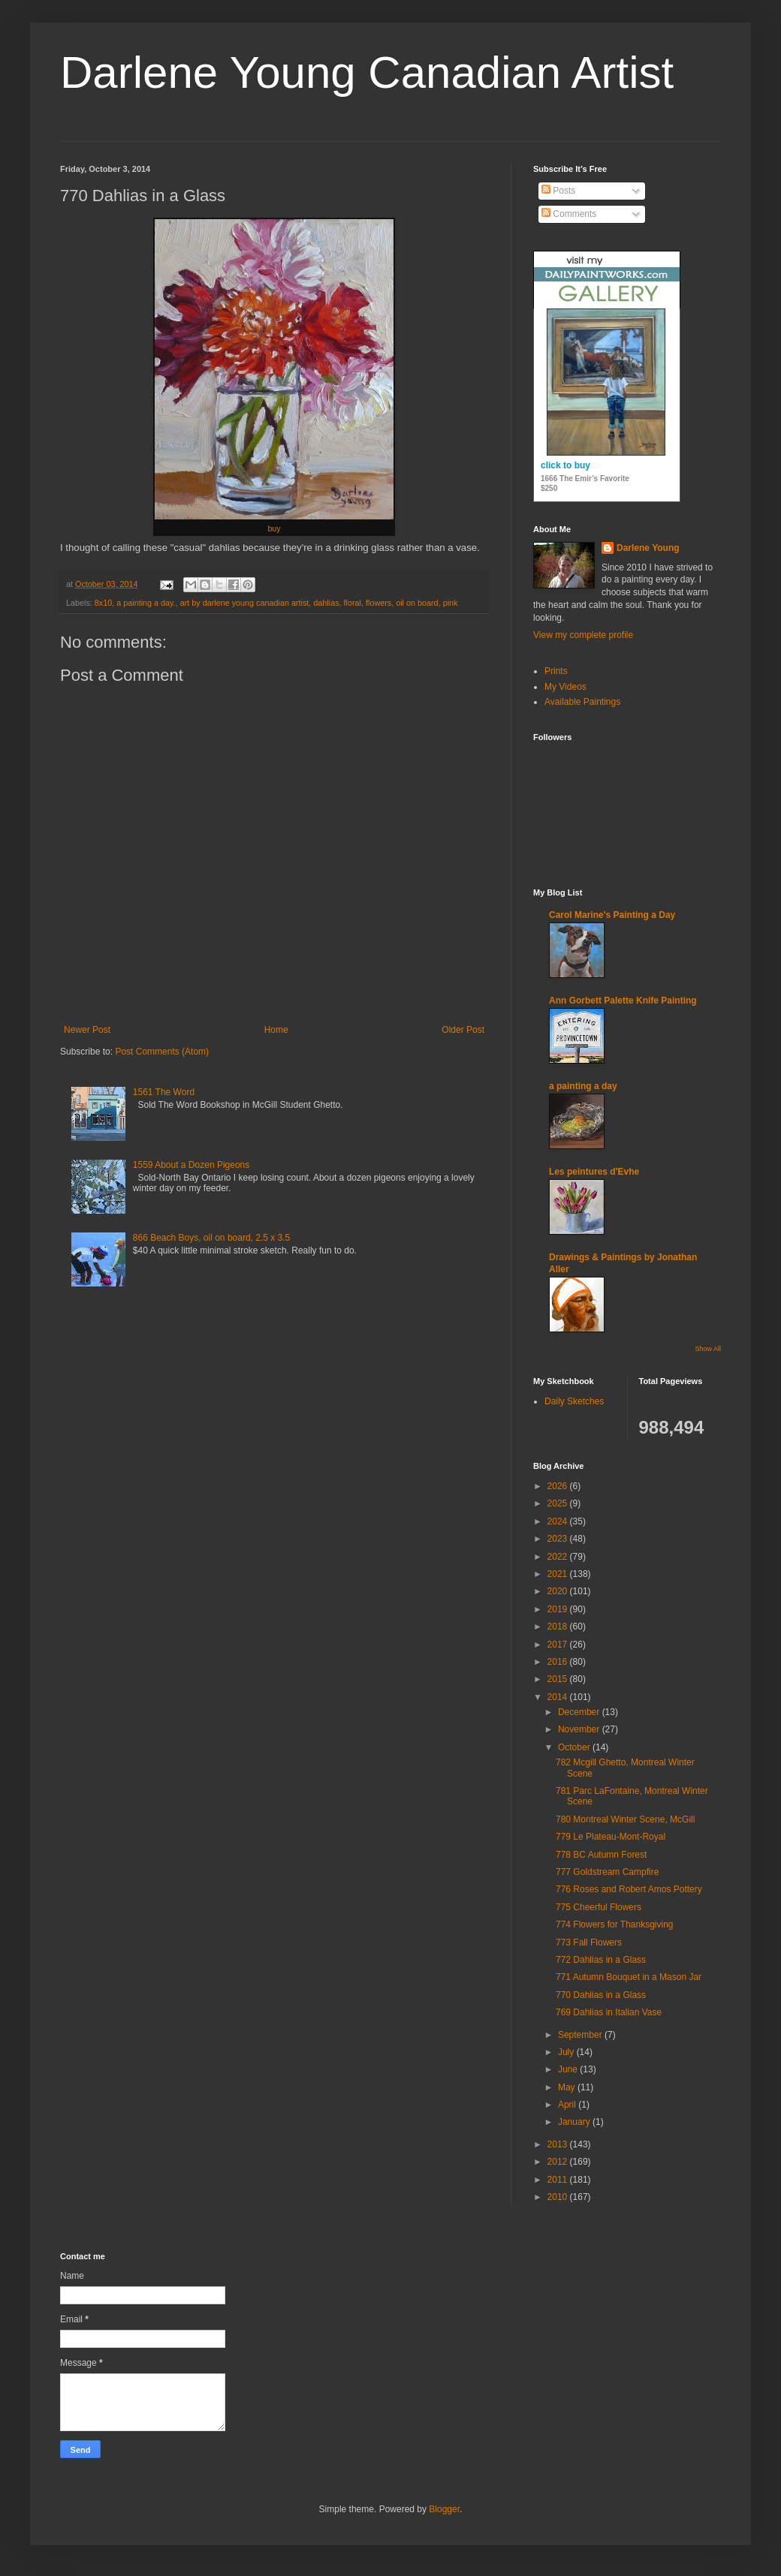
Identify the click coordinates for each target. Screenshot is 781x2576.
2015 (558, 1679)
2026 (558, 1486)
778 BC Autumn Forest (601, 1854)
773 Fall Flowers (589, 1942)
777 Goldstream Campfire (607, 1872)
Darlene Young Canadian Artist (367, 72)
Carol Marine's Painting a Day (612, 915)
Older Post (463, 1030)
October (575, 1747)
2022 (558, 1556)
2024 (558, 1521)
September (581, 2035)
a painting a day (583, 1086)
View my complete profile (583, 635)
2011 (558, 2179)
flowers (378, 602)
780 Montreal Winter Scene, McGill (625, 1819)
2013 (558, 2144)
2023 (558, 1538)
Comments (568, 214)
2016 (558, 1662)
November (580, 1729)
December (580, 1712)
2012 (558, 2161)
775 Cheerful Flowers (598, 1907)
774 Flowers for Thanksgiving (615, 1924)
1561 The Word (163, 1092)
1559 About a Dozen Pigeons (191, 1165)
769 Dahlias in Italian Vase (609, 2012)
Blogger (444, 2509)
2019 (558, 1609)
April (568, 2104)
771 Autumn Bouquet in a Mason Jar (628, 1977)
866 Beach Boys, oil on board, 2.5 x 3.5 (211, 1237)
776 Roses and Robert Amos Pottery (629, 1889)
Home (276, 1030)
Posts (558, 190)
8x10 (103, 602)
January (575, 2122)
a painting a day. (145, 602)
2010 (558, 2197)
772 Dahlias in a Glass (601, 1960)
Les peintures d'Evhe (594, 1171)
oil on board (417, 602)
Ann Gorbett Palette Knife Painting (623, 1000)
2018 (558, 1626)
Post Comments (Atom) (162, 1051)
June (569, 2069)
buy (273, 528)
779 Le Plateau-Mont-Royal (610, 1836)
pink (450, 602)
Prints (556, 671)
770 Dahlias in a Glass (601, 1995)
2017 (558, 1644)
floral (352, 602)
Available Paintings (582, 702)
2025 (558, 1503)
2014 (558, 1697)
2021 (558, 1574)
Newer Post (87, 1030)
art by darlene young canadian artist (244, 602)
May (567, 2087)
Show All (708, 1349)
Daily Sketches (574, 1401)
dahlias (326, 602)
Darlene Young (648, 548)
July (567, 2052)
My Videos (565, 687)
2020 (558, 1591)
